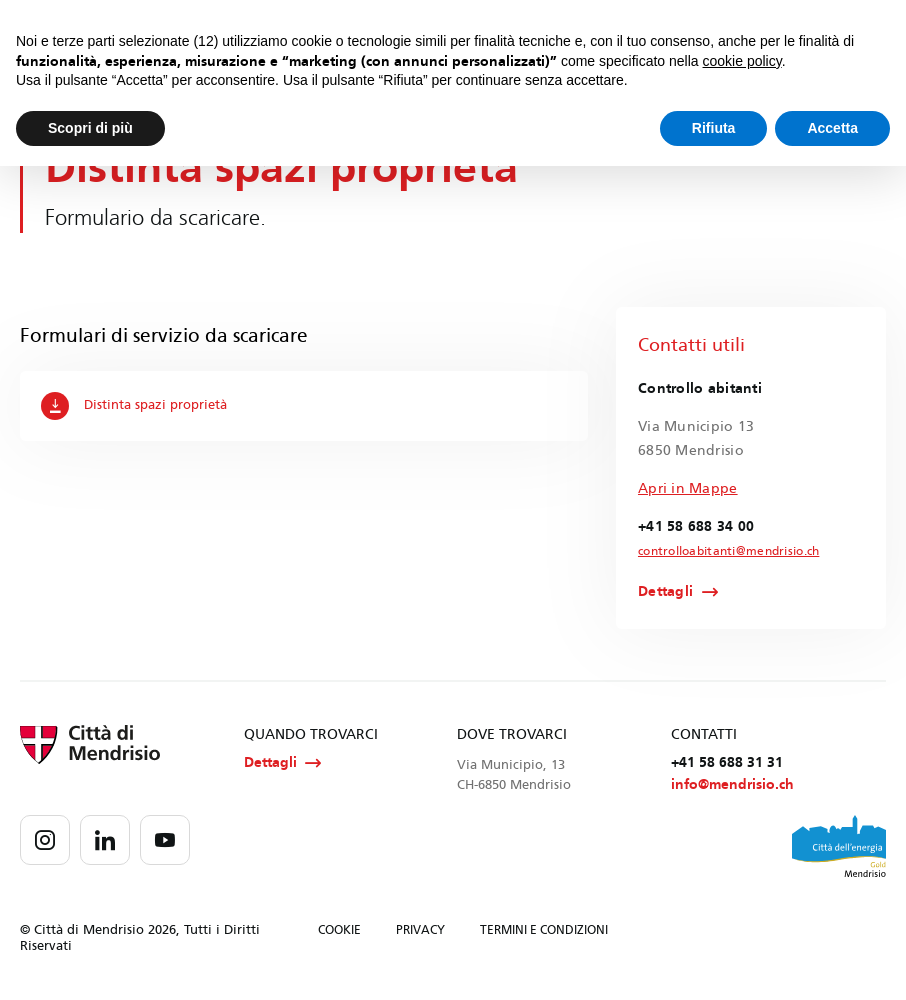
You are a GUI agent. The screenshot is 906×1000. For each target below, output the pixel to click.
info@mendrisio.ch (732, 788)
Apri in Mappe (688, 488)
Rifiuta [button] (714, 128)
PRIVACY (420, 934)
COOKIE (339, 934)
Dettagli (665, 593)
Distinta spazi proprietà (135, 406)
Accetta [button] (832, 128)
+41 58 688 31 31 (727, 765)
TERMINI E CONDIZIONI (544, 934)
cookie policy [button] (742, 61)
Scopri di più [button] (90, 128)
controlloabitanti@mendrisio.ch (716, 552)
